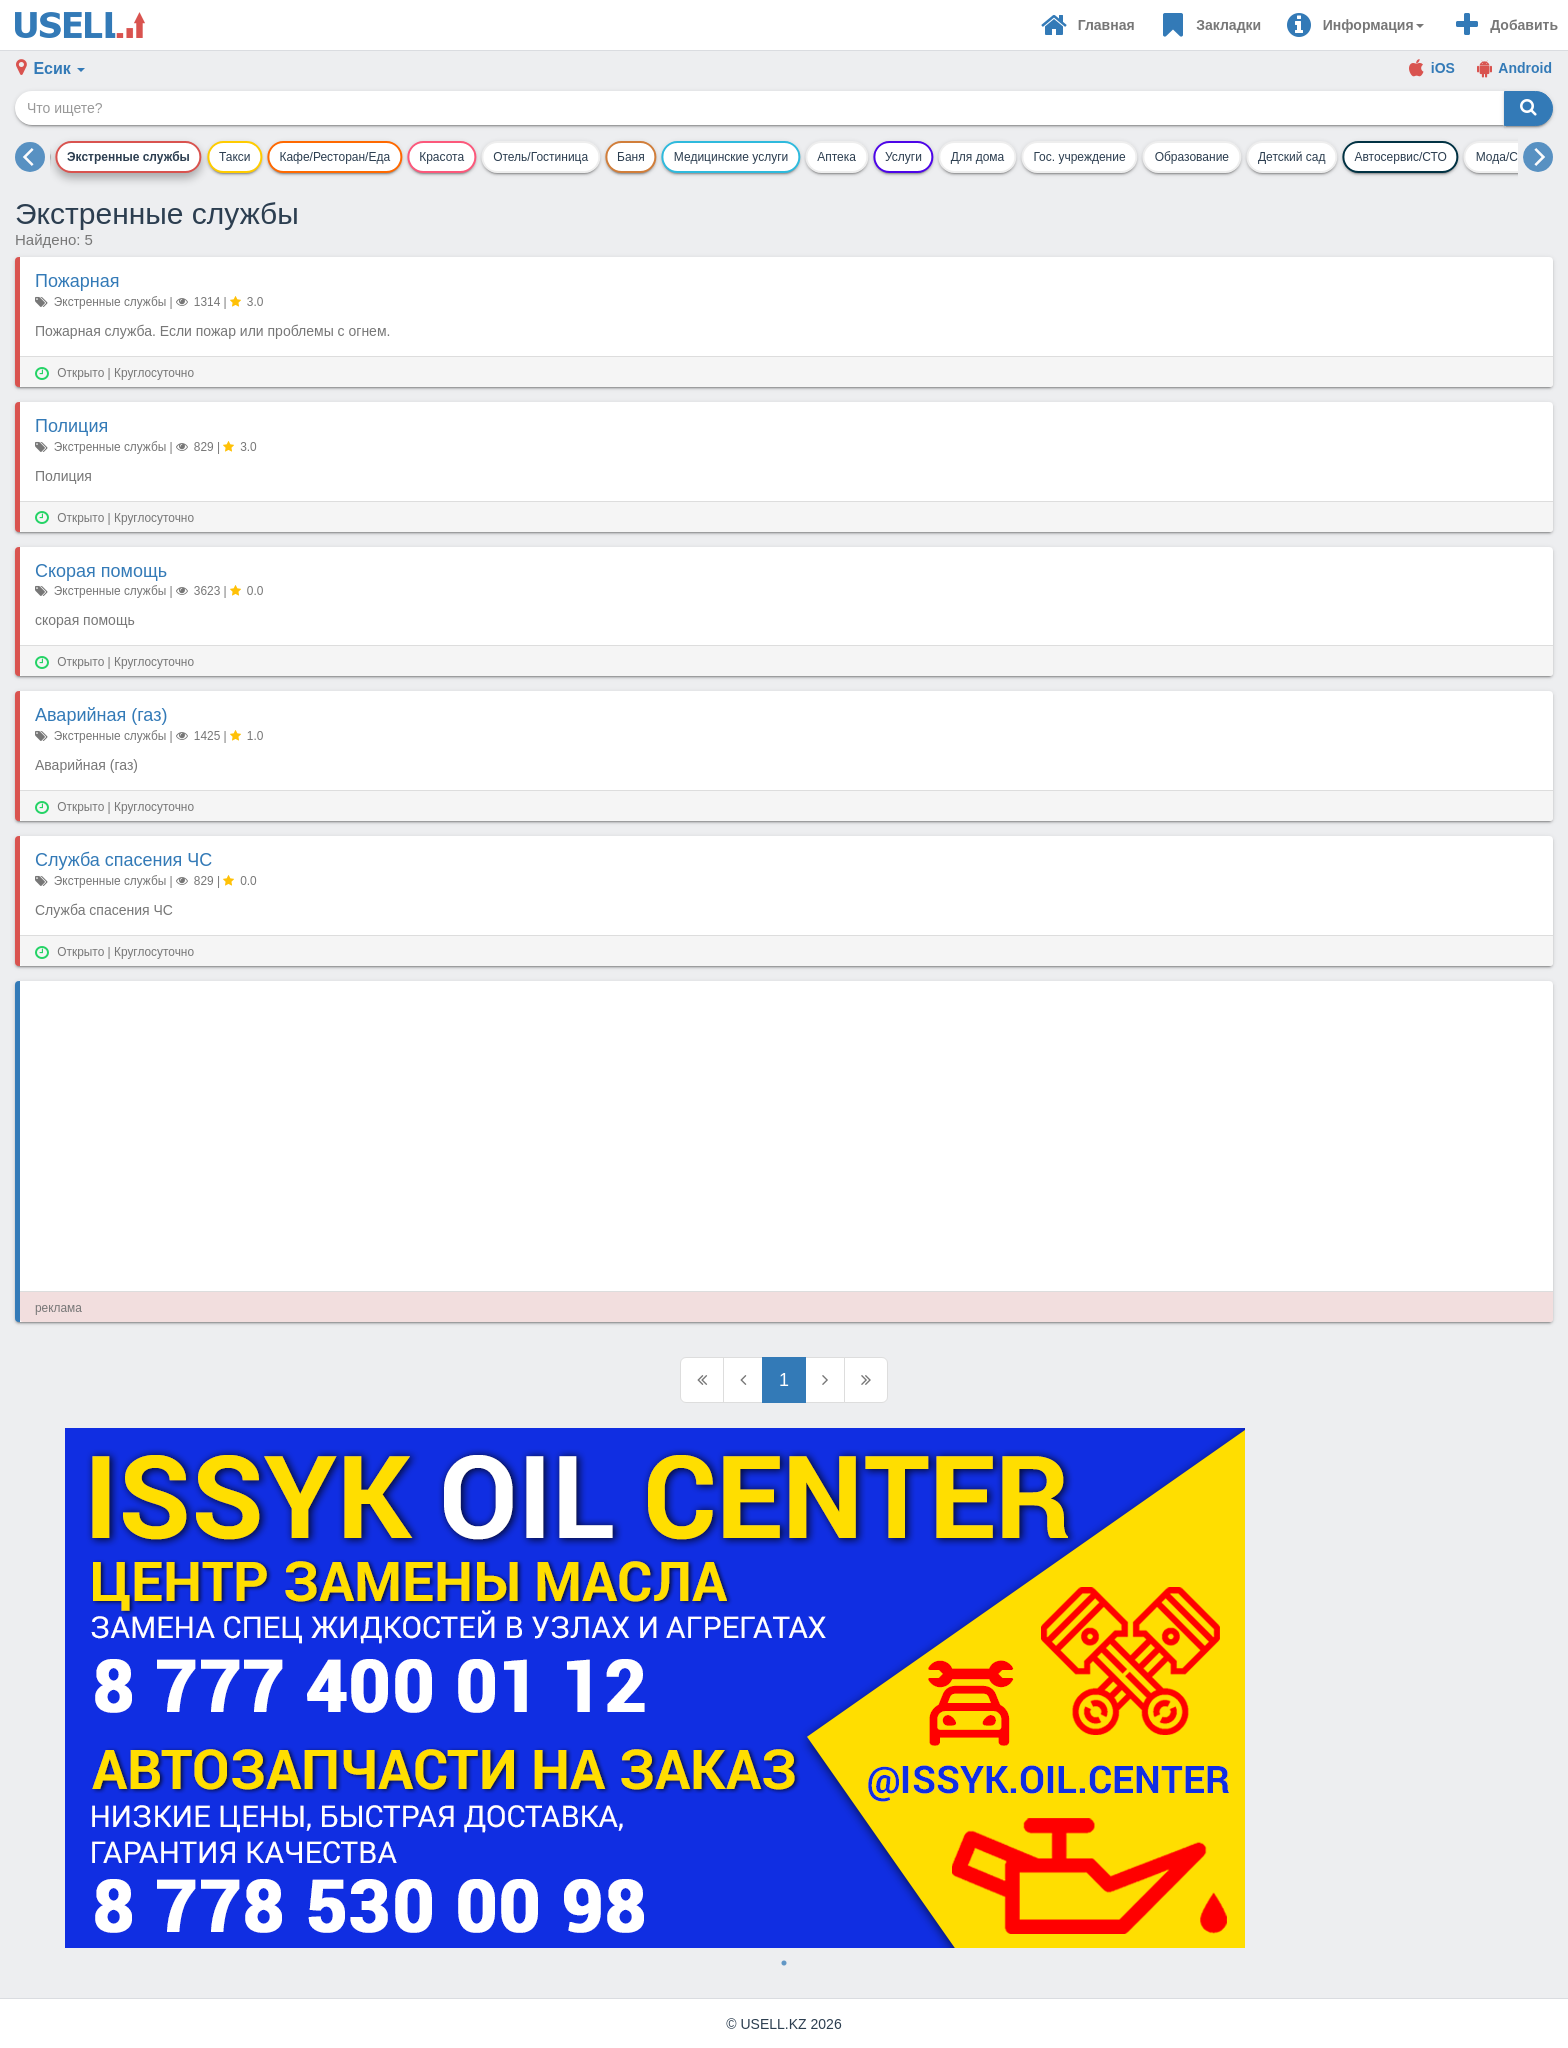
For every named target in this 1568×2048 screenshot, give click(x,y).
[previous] (30, 157)
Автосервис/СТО (1400, 157)
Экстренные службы (128, 157)
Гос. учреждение (1079, 157)
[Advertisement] (635, 1136)
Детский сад (1291, 157)
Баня (631, 157)
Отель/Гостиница (540, 157)
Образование (1192, 157)
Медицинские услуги (731, 157)
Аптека (836, 157)
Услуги (903, 157)
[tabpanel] (784, 1688)
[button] (1354, 25)
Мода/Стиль (1510, 157)
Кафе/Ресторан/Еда (334, 157)
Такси (235, 157)
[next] (1538, 157)
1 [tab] (784, 1963)
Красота (441, 157)
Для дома (978, 157)
